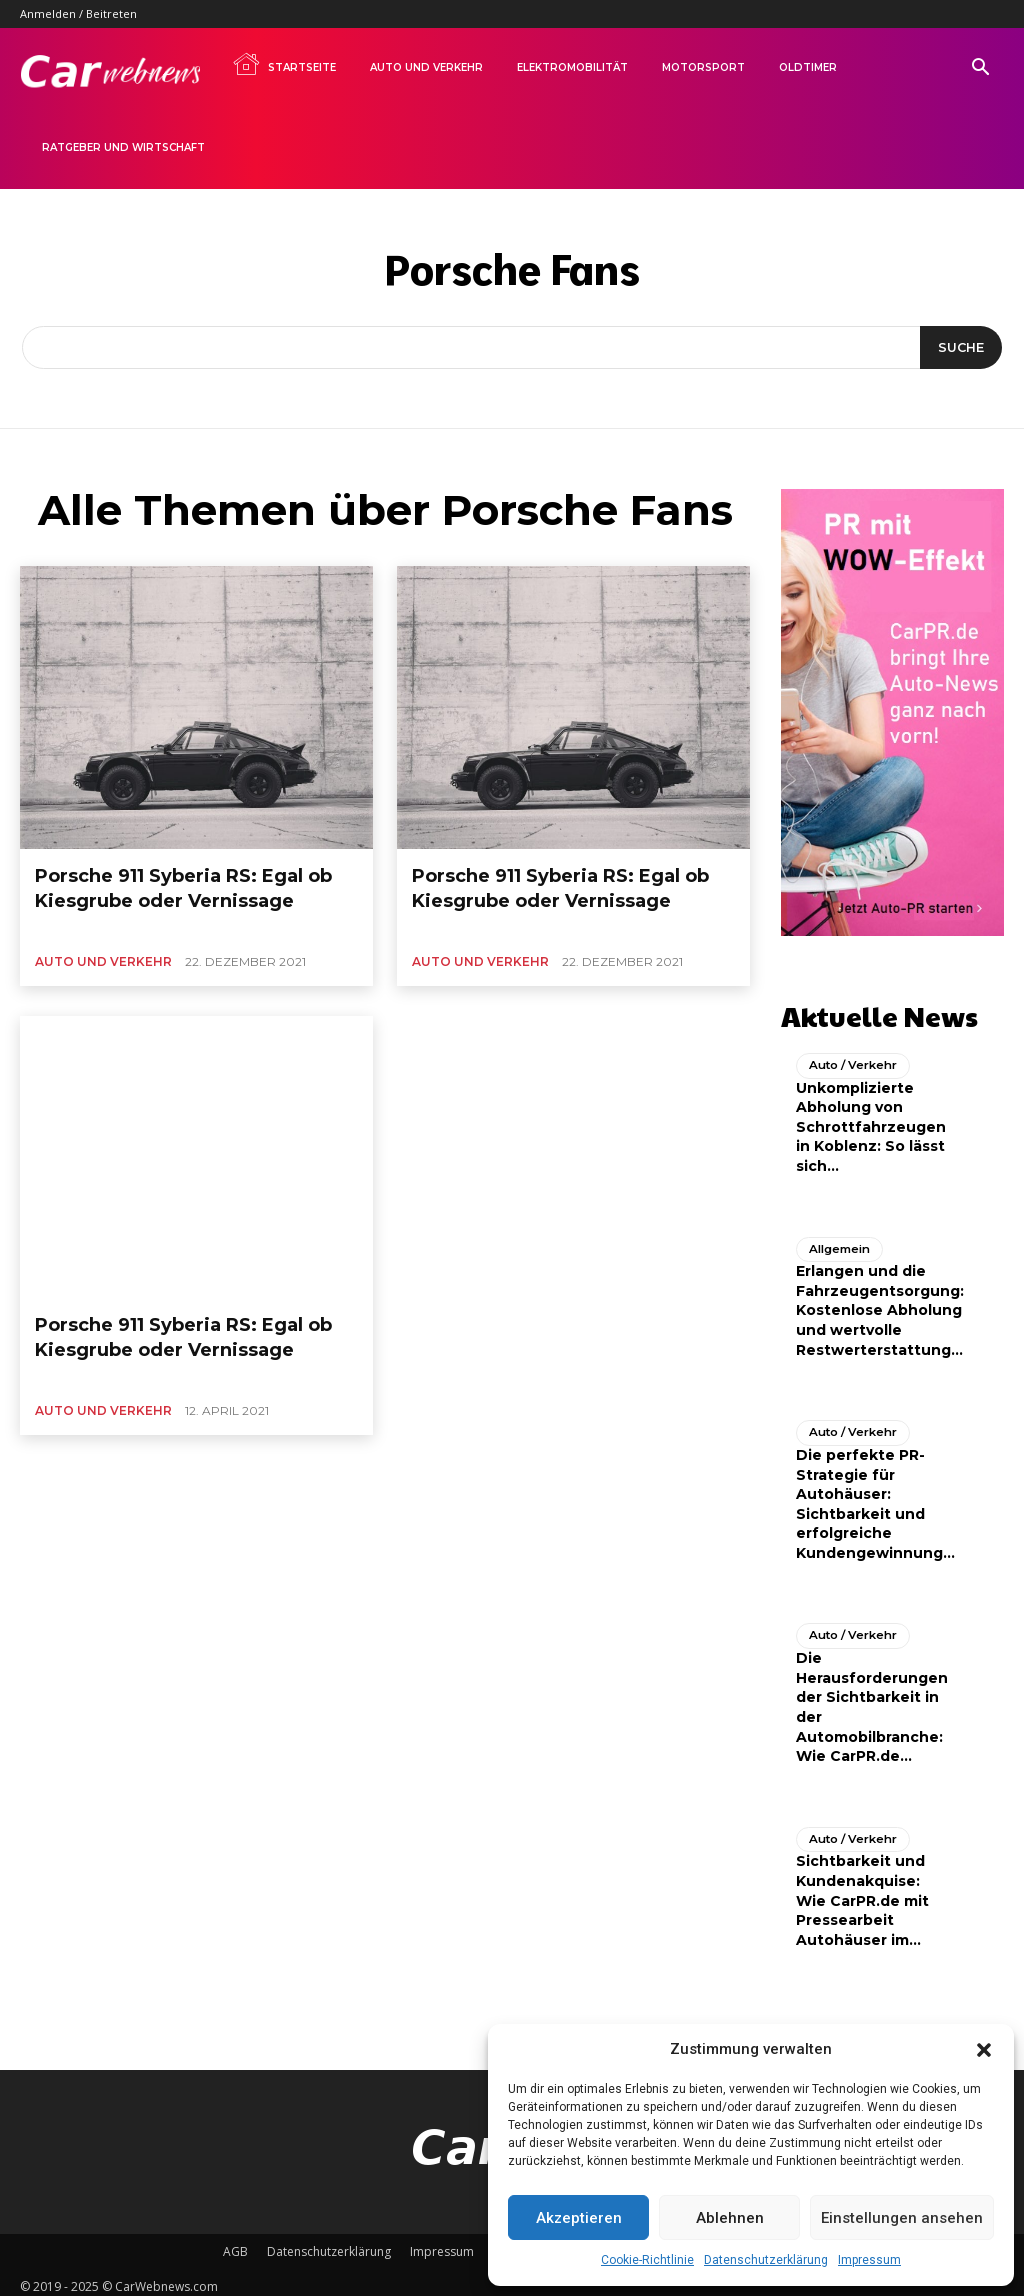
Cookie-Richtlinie (647, 2260)
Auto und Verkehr (426, 67)
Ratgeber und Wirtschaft (123, 147)
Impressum (869, 2260)
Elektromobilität (572, 67)
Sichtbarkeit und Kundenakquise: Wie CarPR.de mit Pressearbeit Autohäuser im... (862, 1891)
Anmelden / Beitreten (78, 13)
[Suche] (958, 348)
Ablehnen (730, 2218)
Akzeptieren (579, 2218)
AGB (235, 2242)
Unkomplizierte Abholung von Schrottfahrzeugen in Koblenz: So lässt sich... (871, 1120)
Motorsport (703, 67)
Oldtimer (808, 67)
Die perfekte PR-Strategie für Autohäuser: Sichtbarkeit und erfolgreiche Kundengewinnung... (875, 1496)
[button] (984, 2050)
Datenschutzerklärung (766, 2260)
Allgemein (837, 1242)
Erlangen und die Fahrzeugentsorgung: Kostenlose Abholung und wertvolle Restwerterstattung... (880, 1303)
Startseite (284, 64)
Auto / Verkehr (850, 1059)
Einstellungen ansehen (902, 2218)
